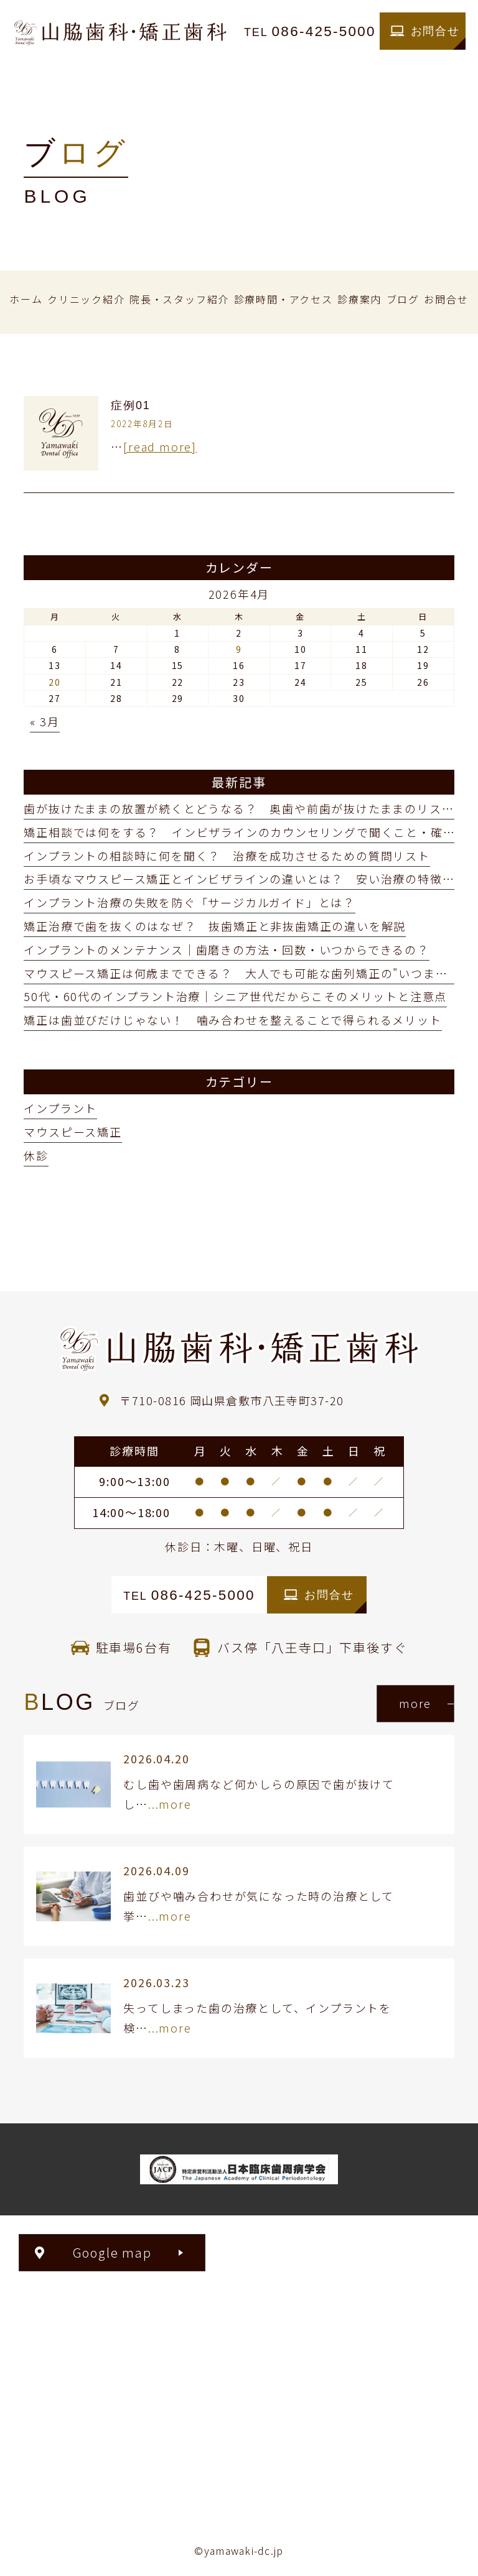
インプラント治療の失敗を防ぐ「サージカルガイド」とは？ (189, 902)
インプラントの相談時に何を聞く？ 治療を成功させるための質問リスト (226, 855)
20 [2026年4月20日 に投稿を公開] (55, 682)
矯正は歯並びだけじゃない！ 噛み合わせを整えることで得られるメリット (232, 1020)
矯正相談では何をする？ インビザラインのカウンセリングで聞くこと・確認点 (245, 832)
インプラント (60, 1108)
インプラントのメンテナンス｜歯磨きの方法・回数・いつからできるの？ (226, 949)
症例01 (130, 405)
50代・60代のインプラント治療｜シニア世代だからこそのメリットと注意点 (235, 996)
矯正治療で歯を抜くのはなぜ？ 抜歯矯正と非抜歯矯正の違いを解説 (215, 926)
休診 (36, 1155)
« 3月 (44, 721)
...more (170, 1804)
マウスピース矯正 (72, 1132)
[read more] (160, 446)
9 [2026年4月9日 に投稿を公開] (239, 649)
